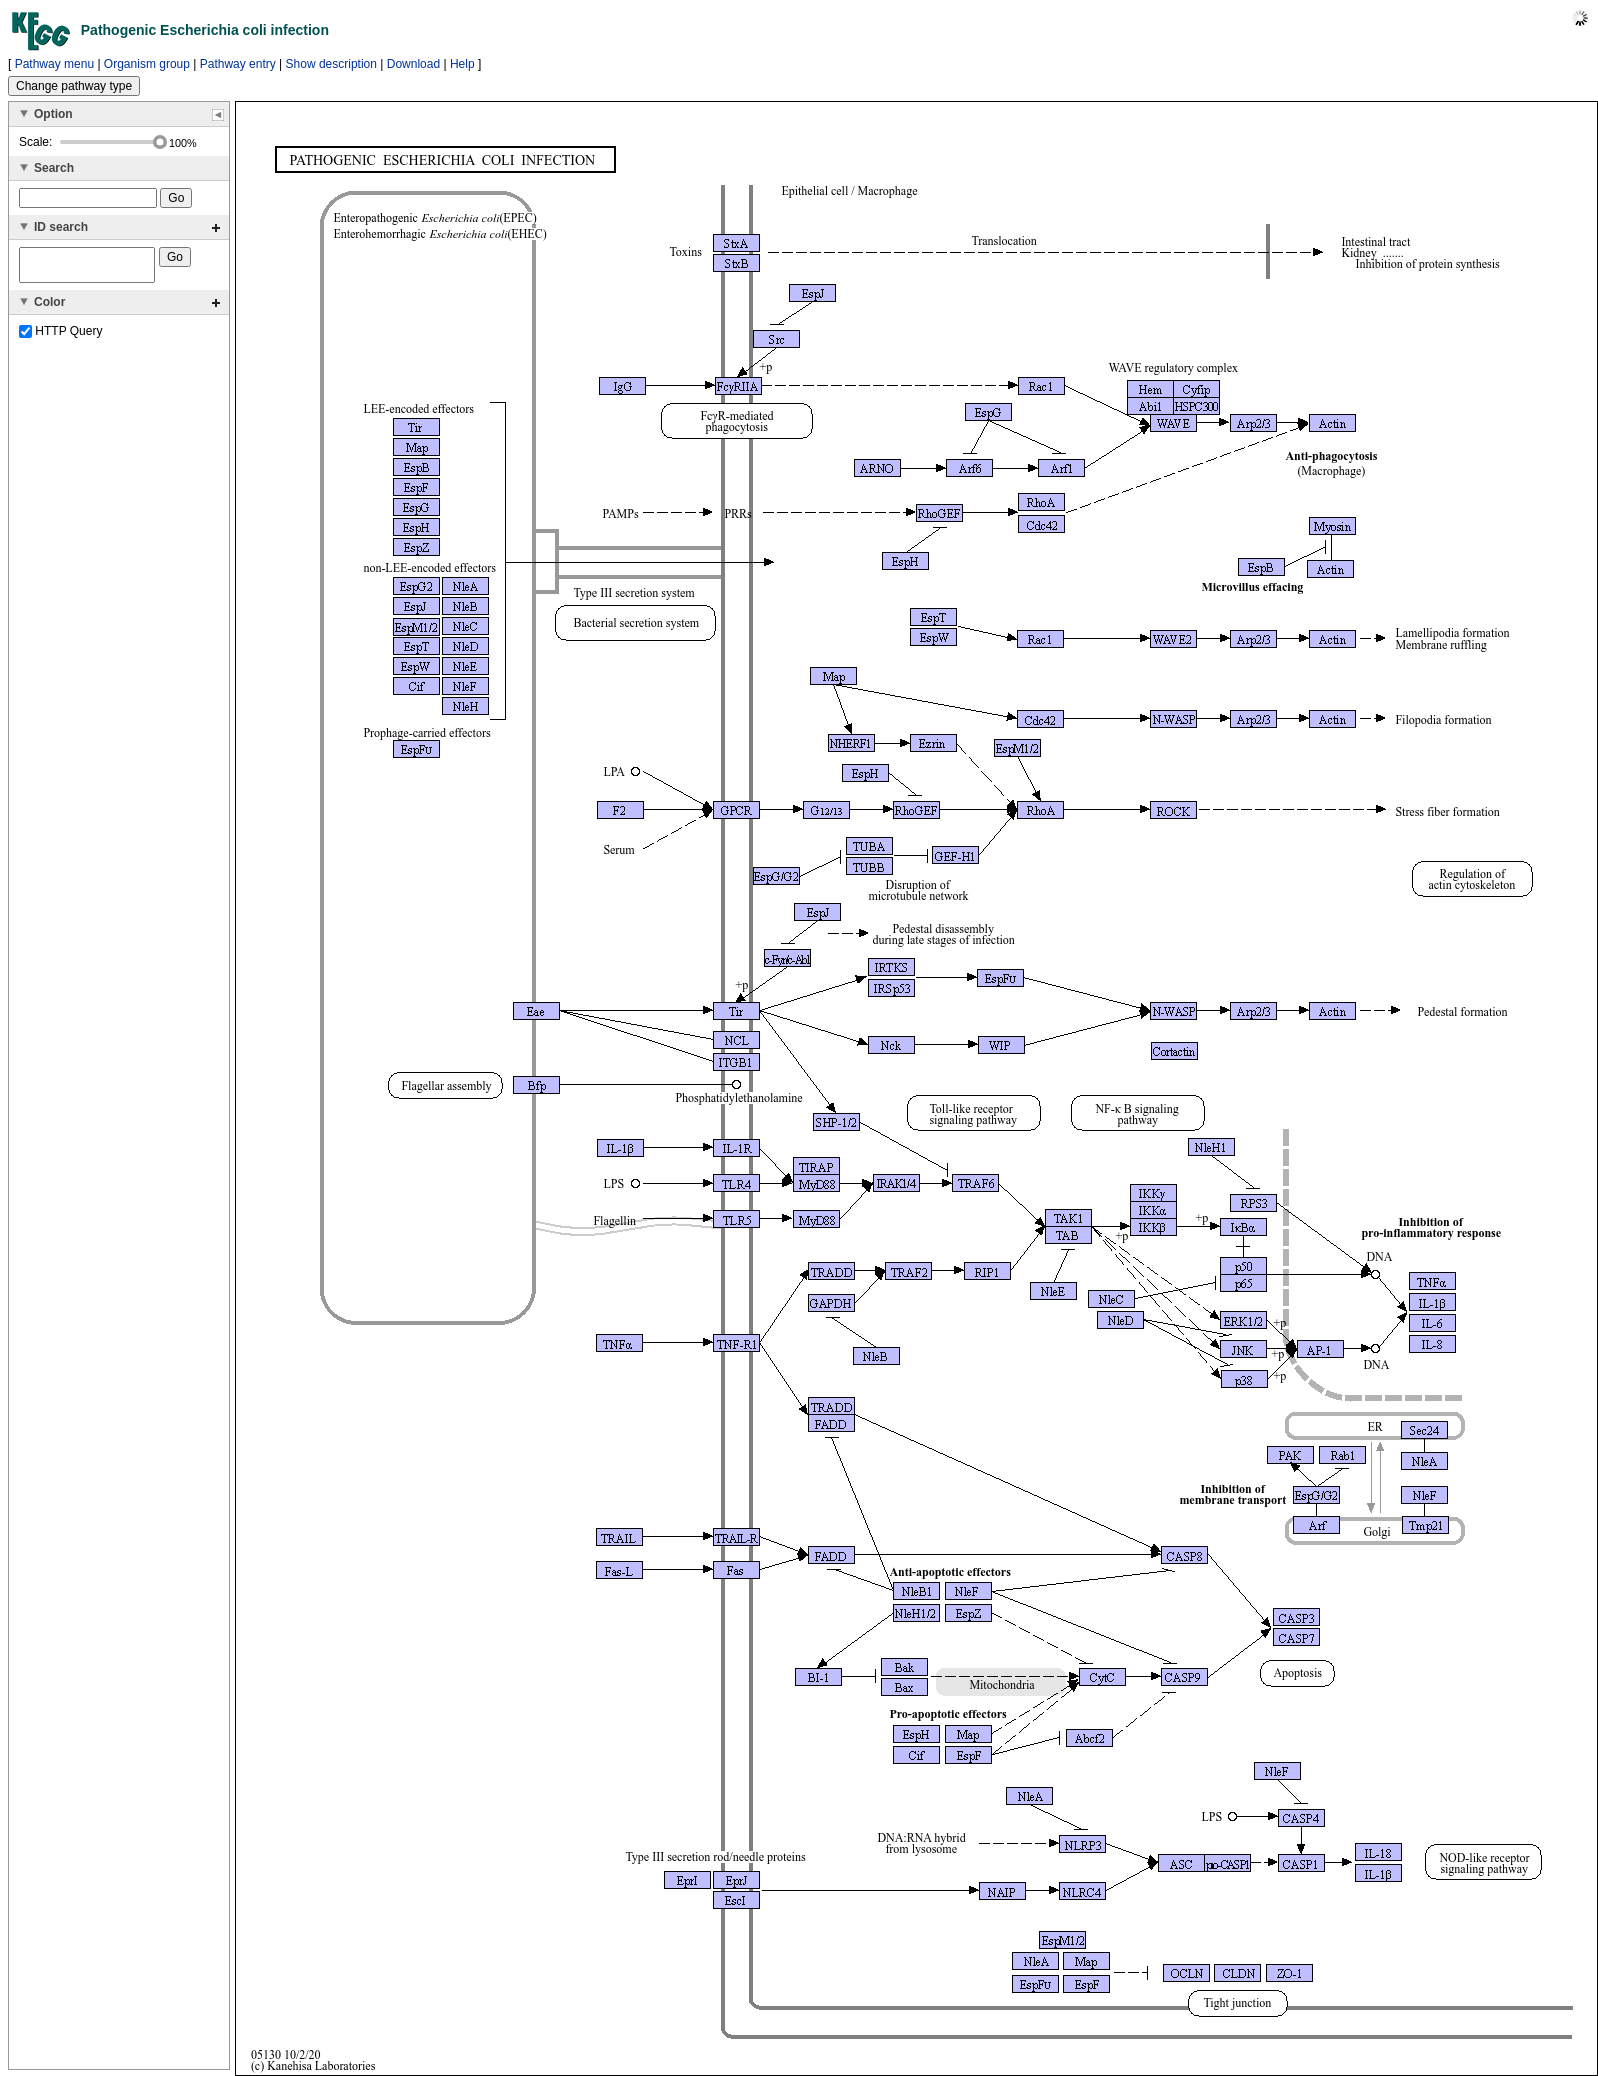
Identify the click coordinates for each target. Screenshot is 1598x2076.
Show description (331, 64)
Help (462, 64)
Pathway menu (54, 64)
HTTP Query (60, 337)
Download (413, 64)
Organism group (147, 64)
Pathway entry (238, 64)
